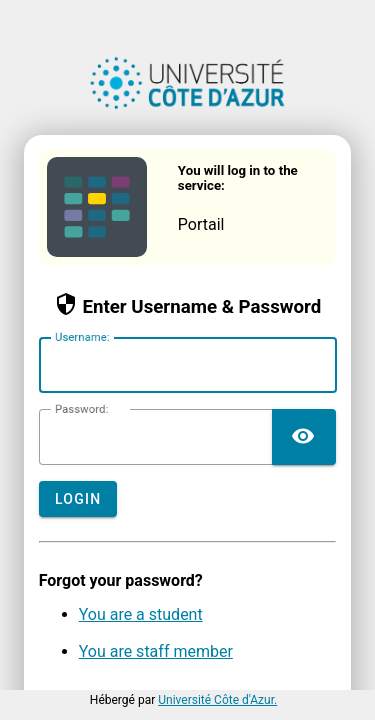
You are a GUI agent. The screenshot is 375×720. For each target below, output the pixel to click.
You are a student (141, 614)
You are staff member (156, 651)
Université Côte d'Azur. (217, 700)
